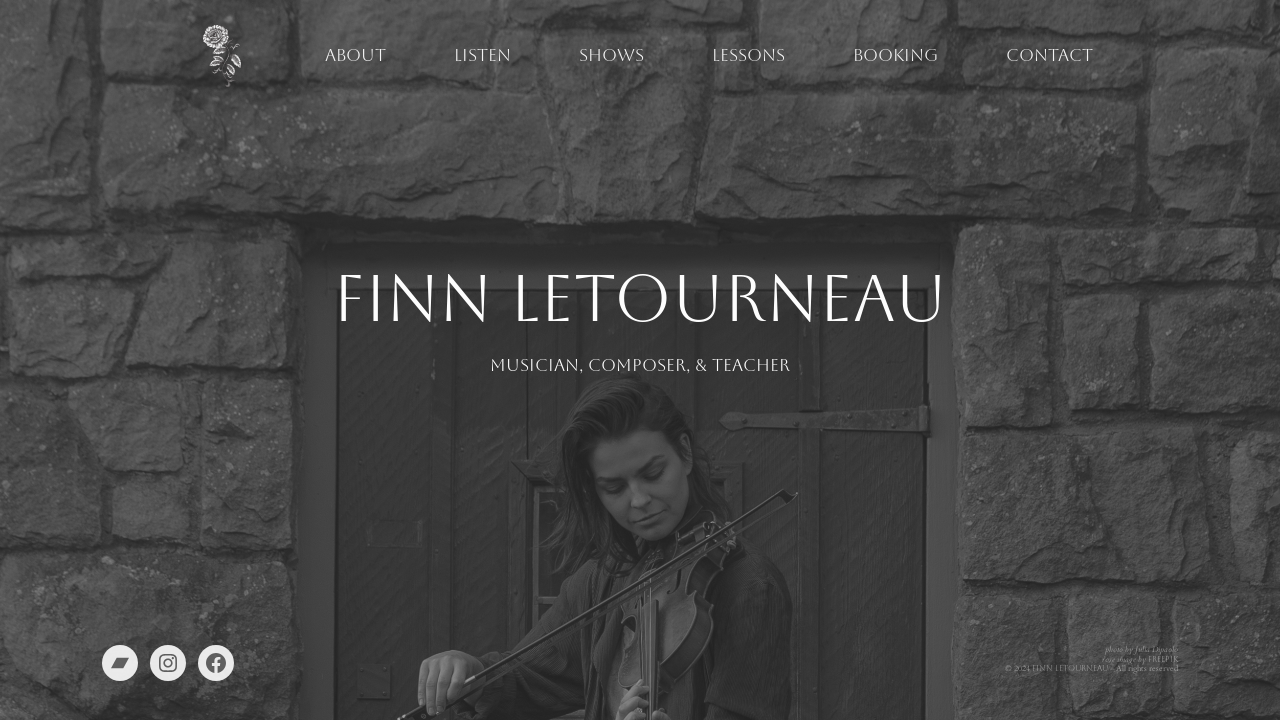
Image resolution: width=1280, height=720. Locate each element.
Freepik (1163, 659)
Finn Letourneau (1070, 668)
